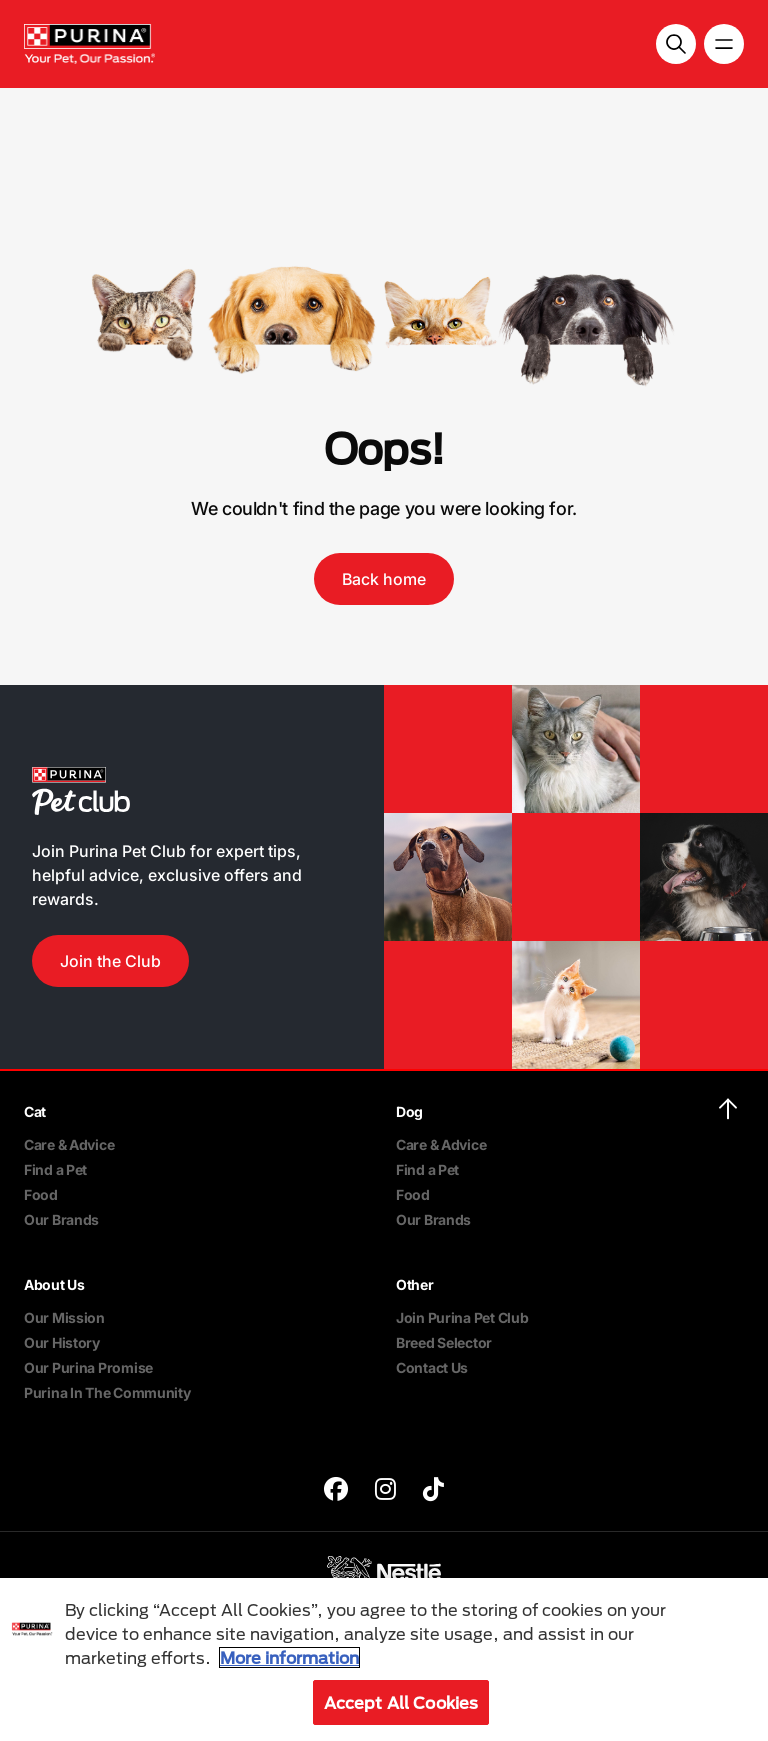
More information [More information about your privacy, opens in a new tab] (289, 1657)
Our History (62, 1342)
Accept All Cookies (401, 1702)
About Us (54, 1284)
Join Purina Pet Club (462, 1317)
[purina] (336, 1491)
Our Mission (64, 1317)
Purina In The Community (107, 1392)
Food (41, 1194)
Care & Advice (69, 1144)
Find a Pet (55, 1169)
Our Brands (61, 1219)
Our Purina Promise (88, 1367)
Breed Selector (444, 1342)
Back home (384, 579)
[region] (384, 1659)
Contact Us (432, 1367)
